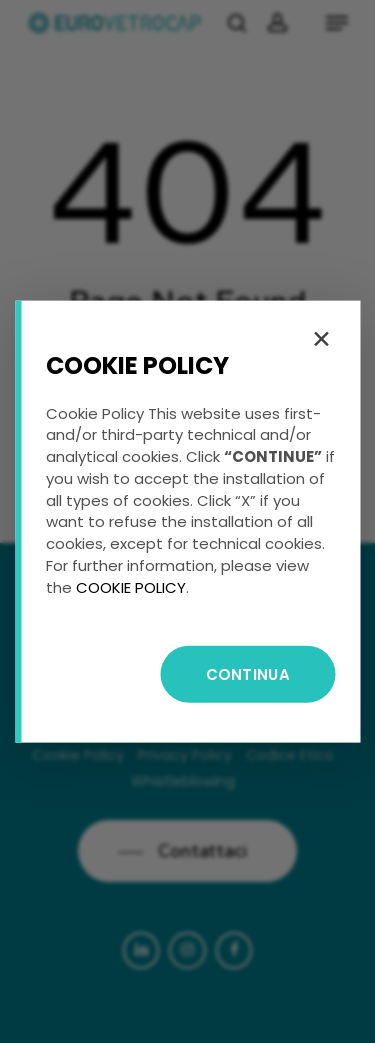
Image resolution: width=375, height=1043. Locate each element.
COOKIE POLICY (131, 586)
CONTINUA (248, 674)
